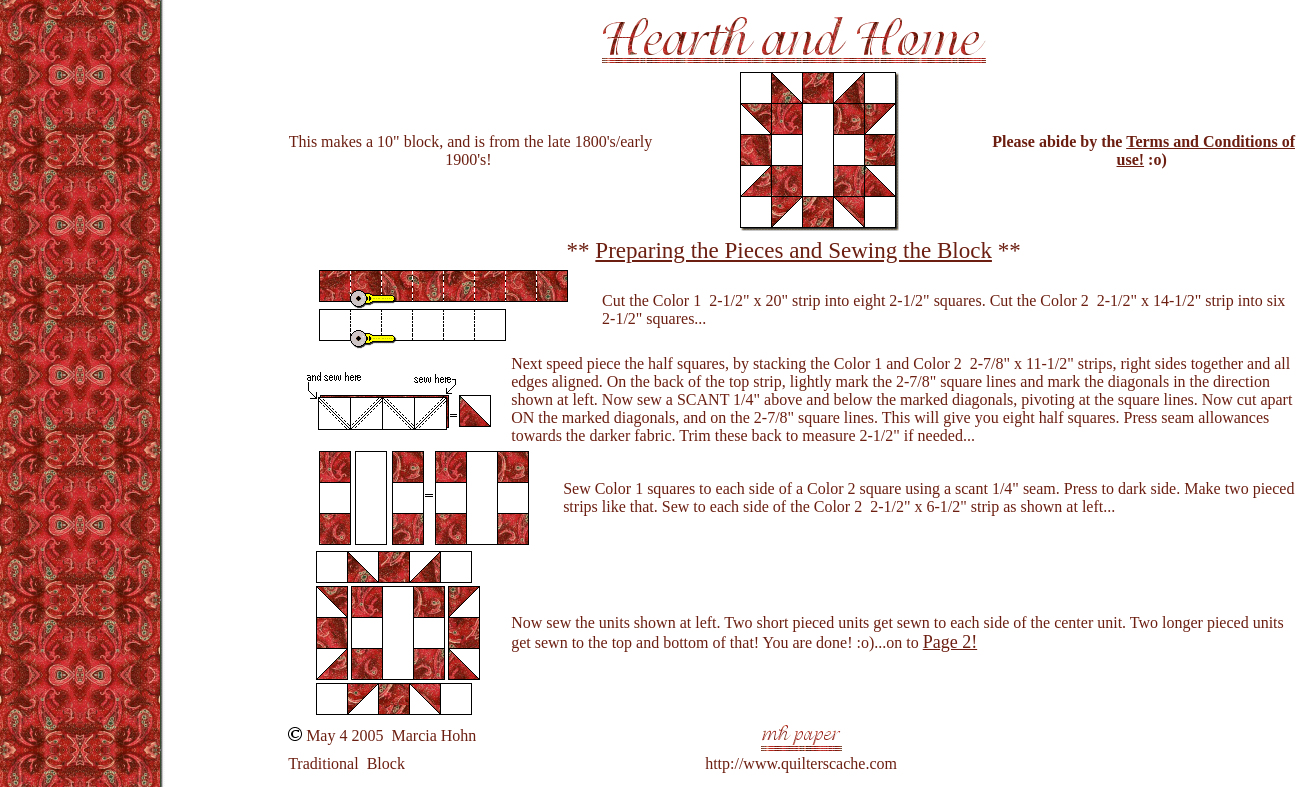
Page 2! (950, 642)
